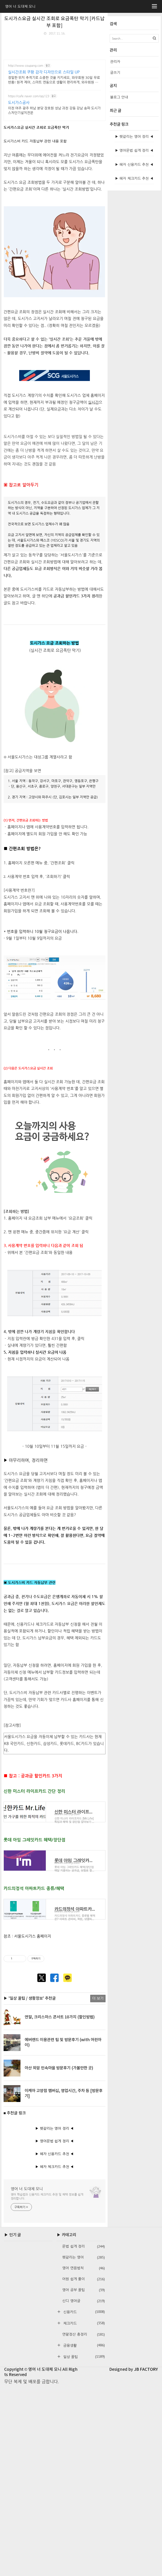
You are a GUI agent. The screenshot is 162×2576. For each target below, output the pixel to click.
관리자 (115, 62)
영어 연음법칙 (83, 2391)
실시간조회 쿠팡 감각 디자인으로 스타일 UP (44, 72)
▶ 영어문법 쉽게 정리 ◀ (54, 2264)
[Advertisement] (54, 2037)
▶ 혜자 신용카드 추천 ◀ (54, 2277)
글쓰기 (115, 73)
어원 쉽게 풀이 (83, 2402)
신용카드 (83, 2435)
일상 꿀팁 (83, 2479)
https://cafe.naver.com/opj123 (28, 96)
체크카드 (83, 2446)
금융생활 (83, 2468)
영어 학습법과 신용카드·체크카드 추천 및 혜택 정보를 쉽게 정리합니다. (47, 2319)
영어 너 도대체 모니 (27, 2312)
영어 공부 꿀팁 (83, 2413)
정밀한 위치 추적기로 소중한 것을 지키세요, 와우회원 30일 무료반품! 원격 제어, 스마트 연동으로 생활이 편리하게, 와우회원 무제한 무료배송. (54, 80)
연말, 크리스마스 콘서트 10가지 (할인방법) (60, 2140)
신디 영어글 (83, 2424)
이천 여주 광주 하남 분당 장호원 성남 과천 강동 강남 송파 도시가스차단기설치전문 (54, 110)
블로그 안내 (119, 97)
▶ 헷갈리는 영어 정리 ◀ (54, 2252)
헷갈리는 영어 (83, 2380)
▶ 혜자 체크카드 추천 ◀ (54, 2290)
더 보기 (98, 2122)
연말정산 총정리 (83, 2457)
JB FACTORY (146, 2492)
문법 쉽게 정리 (83, 2369)
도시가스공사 (19, 102)
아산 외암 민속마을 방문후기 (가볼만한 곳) (59, 2191)
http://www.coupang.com (25, 65)
